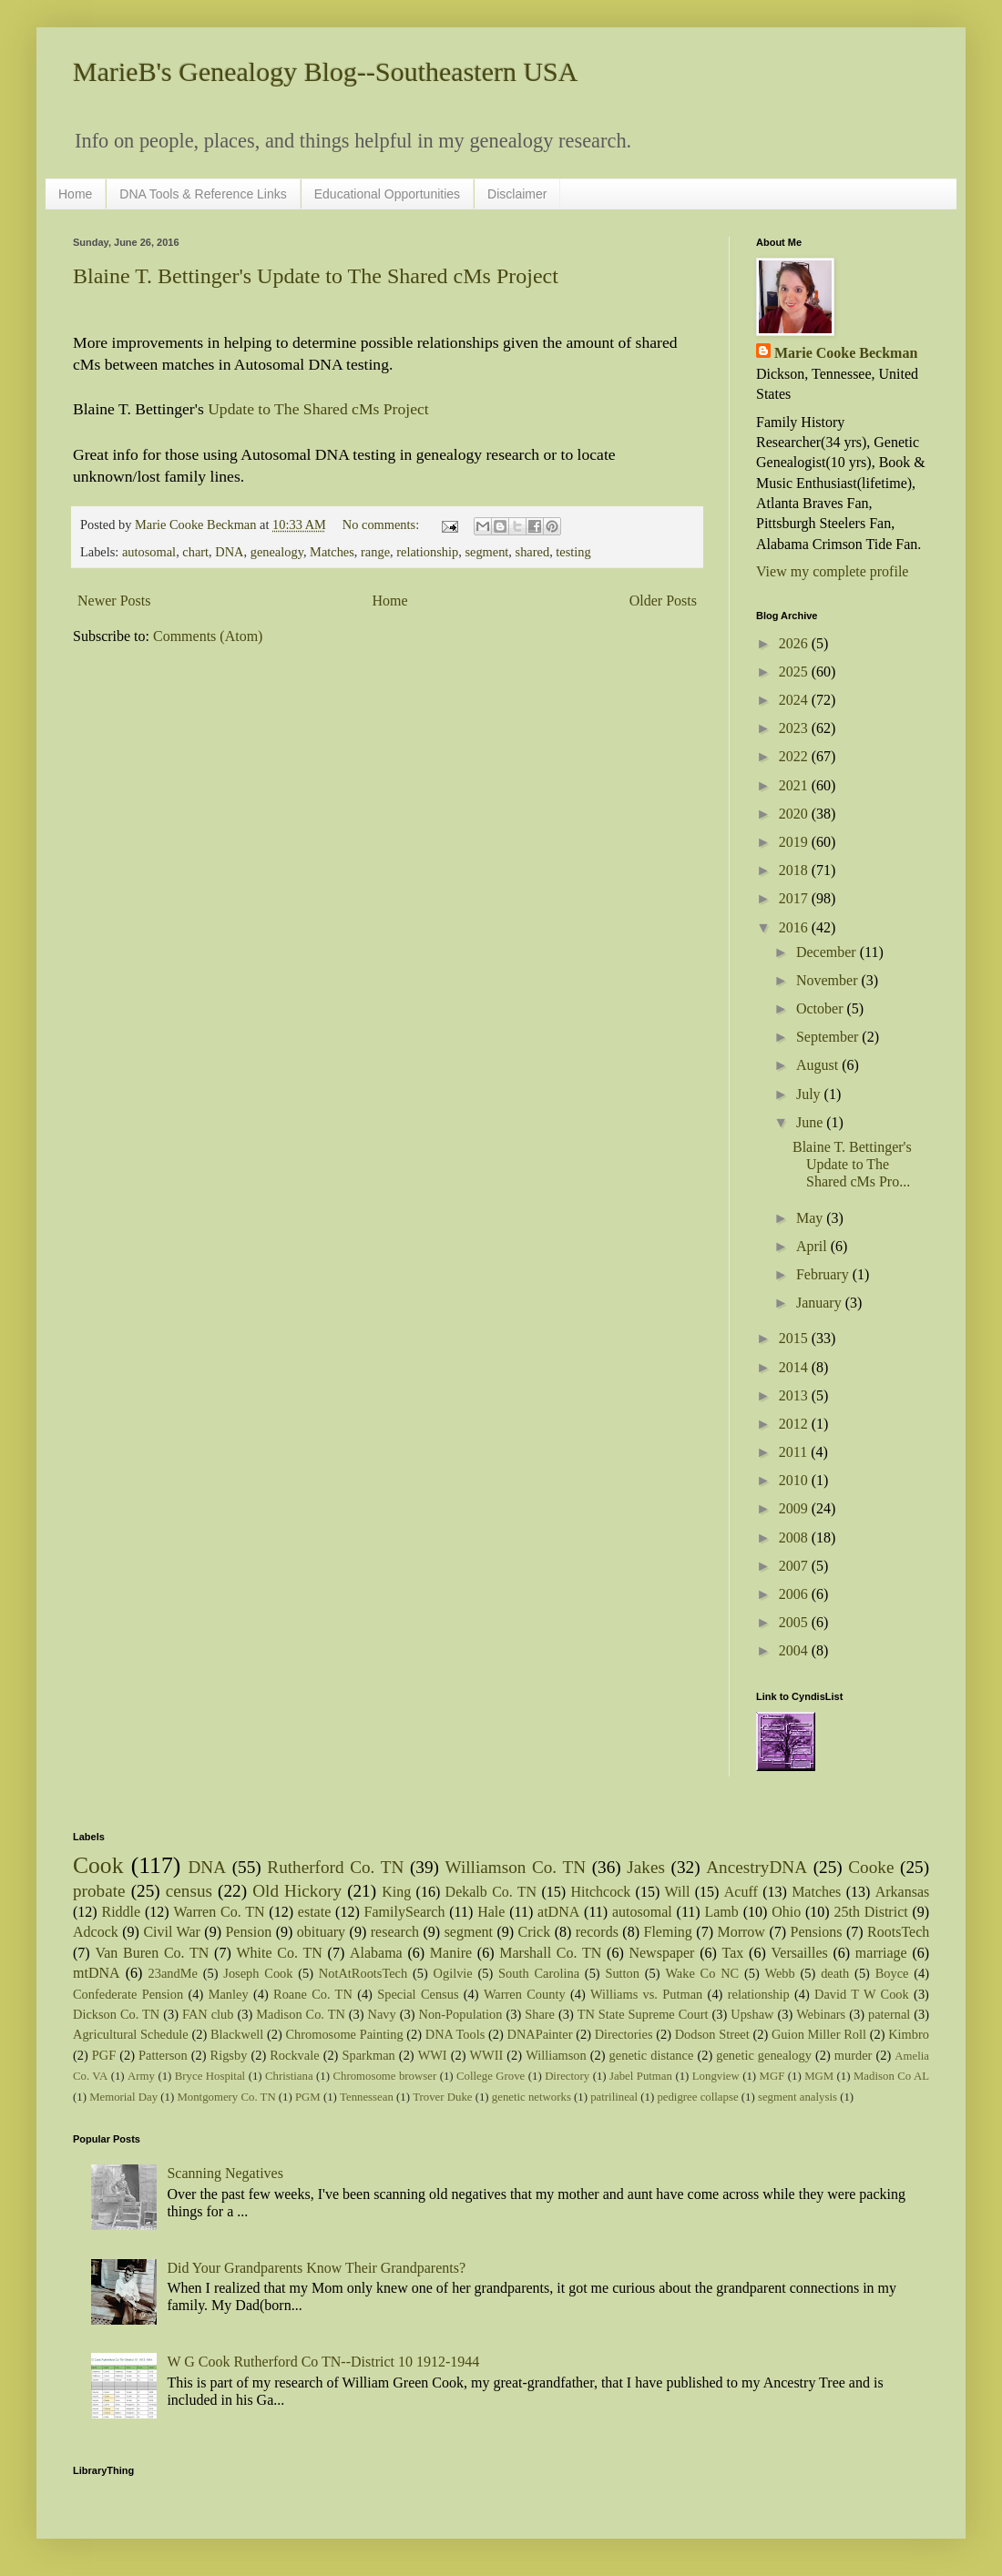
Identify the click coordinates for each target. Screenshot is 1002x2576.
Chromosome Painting (344, 2034)
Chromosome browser (385, 2076)
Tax (733, 1952)
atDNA (558, 1911)
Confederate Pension (128, 1994)
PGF (104, 2055)
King (396, 1891)
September (829, 1036)
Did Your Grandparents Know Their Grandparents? (316, 2268)
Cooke (871, 1867)
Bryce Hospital (210, 2076)
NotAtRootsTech (363, 1973)
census (189, 1890)
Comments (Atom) (207, 636)
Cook (98, 1865)
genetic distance (651, 2055)
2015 (795, 1338)
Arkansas (902, 1891)
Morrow (740, 1932)
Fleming (667, 1932)
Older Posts (663, 600)
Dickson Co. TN (116, 2014)
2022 (795, 756)
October (821, 1008)
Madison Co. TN (300, 2014)
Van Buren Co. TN (152, 1952)
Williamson (556, 2055)
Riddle (120, 1911)
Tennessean (367, 2097)
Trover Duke (442, 2097)
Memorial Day (123, 2097)
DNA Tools (455, 2034)
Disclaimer (517, 194)
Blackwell (236, 2034)
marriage (881, 1952)
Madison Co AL (891, 2076)
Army (141, 2076)
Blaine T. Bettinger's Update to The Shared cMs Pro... (852, 1164)
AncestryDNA (756, 1867)
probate (99, 1890)
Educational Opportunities (387, 194)
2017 (795, 898)
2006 (795, 1594)
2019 (795, 842)
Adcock (95, 1932)
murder (853, 2055)
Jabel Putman (640, 2076)
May (811, 1218)
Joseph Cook (257, 1973)
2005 (795, 1622)
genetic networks (531, 2097)
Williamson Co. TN (516, 1867)
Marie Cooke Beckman (845, 353)
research (395, 1932)
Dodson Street (712, 2034)
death (835, 1973)
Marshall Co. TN (550, 1952)
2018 (795, 870)
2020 (795, 813)
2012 (795, 1423)
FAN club (207, 2014)
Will (677, 1891)
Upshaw (752, 2014)
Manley (229, 1994)
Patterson (163, 2055)
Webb (780, 1973)
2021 (795, 785)
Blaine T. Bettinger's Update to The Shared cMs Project (315, 276)
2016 (795, 927)
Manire (451, 1952)
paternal (889, 2014)
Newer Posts (113, 600)
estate (314, 1911)
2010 (795, 1480)
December (828, 952)
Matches (332, 552)
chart (195, 552)
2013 (795, 1395)
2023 (795, 728)
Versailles (800, 1952)
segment (486, 552)
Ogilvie (453, 1973)
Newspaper (661, 1952)
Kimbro (908, 2034)
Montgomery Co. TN (226, 2097)
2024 (795, 700)
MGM (818, 2076)
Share (540, 2014)
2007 (795, 1565)
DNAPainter (540, 2034)
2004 (795, 1650)
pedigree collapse (697, 2097)
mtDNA (96, 1972)
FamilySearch (404, 1911)
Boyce (892, 1973)
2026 (795, 643)
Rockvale (294, 2055)
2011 (795, 1452)
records (597, 1932)
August (819, 1065)
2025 (795, 671)
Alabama (376, 1952)
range (375, 552)
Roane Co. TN (313, 1994)
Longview (716, 2076)
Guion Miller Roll (819, 2034)
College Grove (490, 2076)
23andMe (173, 1973)
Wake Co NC (702, 1973)
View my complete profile (832, 571)
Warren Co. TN (218, 1911)
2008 (795, 1537)
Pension (248, 1932)
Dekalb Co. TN (491, 1891)
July (810, 1094)
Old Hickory (297, 1890)
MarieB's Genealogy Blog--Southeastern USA (325, 71)
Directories (624, 2034)
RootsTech (898, 1932)
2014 (795, 1367)
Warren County (525, 1994)
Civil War (171, 1932)
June (811, 1122)
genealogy (276, 552)
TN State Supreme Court (643, 2014)
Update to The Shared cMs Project (318, 409)
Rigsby (229, 2055)
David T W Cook (861, 1994)
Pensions (817, 1932)
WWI (432, 2055)
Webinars (820, 2014)
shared (533, 552)
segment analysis (797, 2097)
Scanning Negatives (225, 2173)
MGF (772, 2076)
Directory (567, 2076)
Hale (491, 1911)
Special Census (417, 1994)
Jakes (646, 1867)
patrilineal (614, 2097)
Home (75, 194)
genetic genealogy (764, 2055)
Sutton (622, 1973)
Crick (534, 1932)
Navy (382, 2014)
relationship (427, 552)
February (824, 1274)
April (813, 1246)
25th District (870, 1911)
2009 (795, 1508)
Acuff (741, 1891)
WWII (487, 2055)
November (829, 980)
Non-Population (461, 2014)
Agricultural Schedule (131, 2034)
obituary (321, 1932)
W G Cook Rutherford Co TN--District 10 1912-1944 (323, 2361)
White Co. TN (279, 1952)
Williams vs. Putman (646, 1994)
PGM (308, 2097)
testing (573, 552)
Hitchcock (601, 1891)
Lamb (721, 1911)
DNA (229, 552)
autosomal (149, 552)
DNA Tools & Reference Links (202, 194)
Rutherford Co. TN (335, 1867)
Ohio (786, 1911)
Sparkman (368, 2055)
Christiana (289, 2076)
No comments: (383, 524)
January (820, 1302)
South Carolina (538, 1973)
